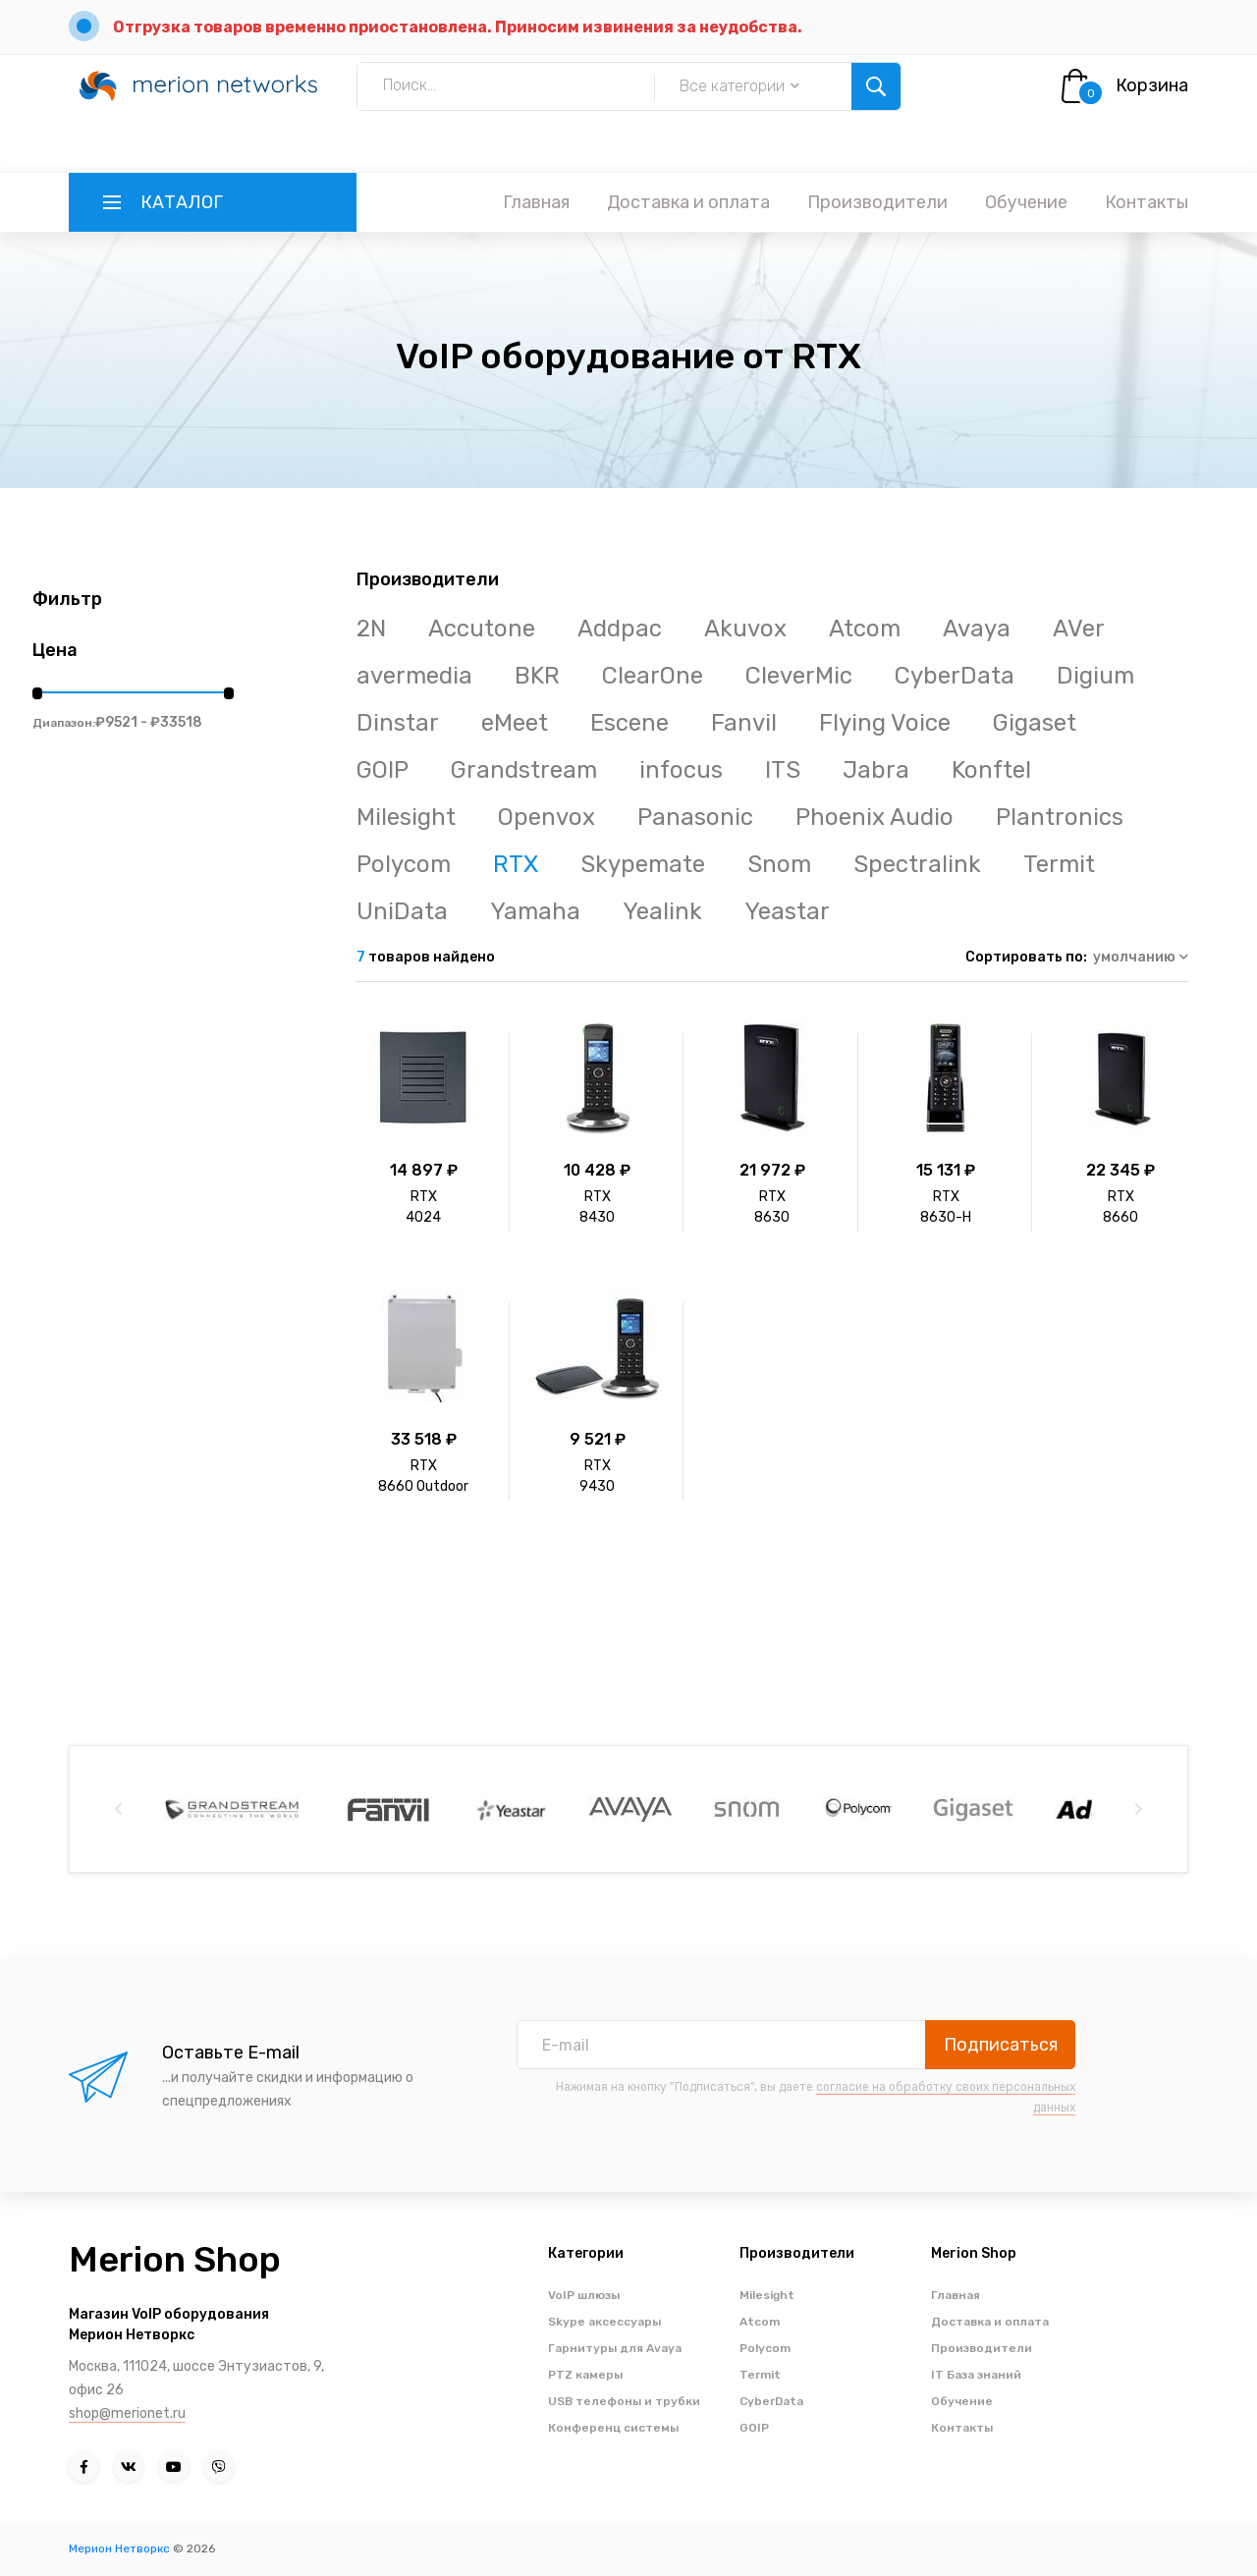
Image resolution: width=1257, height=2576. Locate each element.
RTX (515, 864)
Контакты (1146, 202)
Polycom (403, 864)
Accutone (481, 628)
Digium (1095, 675)
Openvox (546, 817)
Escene (629, 723)
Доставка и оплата (688, 202)
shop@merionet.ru (127, 2413)
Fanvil (744, 723)
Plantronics (1059, 817)
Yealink (662, 911)
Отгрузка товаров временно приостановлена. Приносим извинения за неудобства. (457, 27)
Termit (1059, 864)
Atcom (865, 628)
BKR (537, 675)
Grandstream (524, 770)
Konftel (991, 770)
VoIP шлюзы (584, 2295)
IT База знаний (976, 2375)
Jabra (876, 770)
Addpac (619, 628)
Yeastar (787, 911)
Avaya (977, 628)
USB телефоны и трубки (624, 2401)
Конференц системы (613, 2428)
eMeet (514, 723)
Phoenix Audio (874, 817)
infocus (681, 770)
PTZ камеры (585, 2375)
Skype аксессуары (604, 2322)
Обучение (1026, 202)
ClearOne (652, 675)
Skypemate (642, 864)
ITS (782, 770)
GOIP (382, 770)
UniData (402, 911)
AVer (1079, 628)
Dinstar (397, 723)
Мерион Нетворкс (119, 2548)
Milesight (406, 817)
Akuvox (745, 628)
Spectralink (917, 864)
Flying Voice (885, 723)
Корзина (1152, 85)
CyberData (954, 675)
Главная (536, 202)
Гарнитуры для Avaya (615, 2348)
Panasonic (695, 817)
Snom (779, 864)
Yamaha (535, 911)
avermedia (414, 675)
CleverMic (798, 675)
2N (371, 628)
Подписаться (1001, 2044)
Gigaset (1034, 723)
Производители (877, 202)
